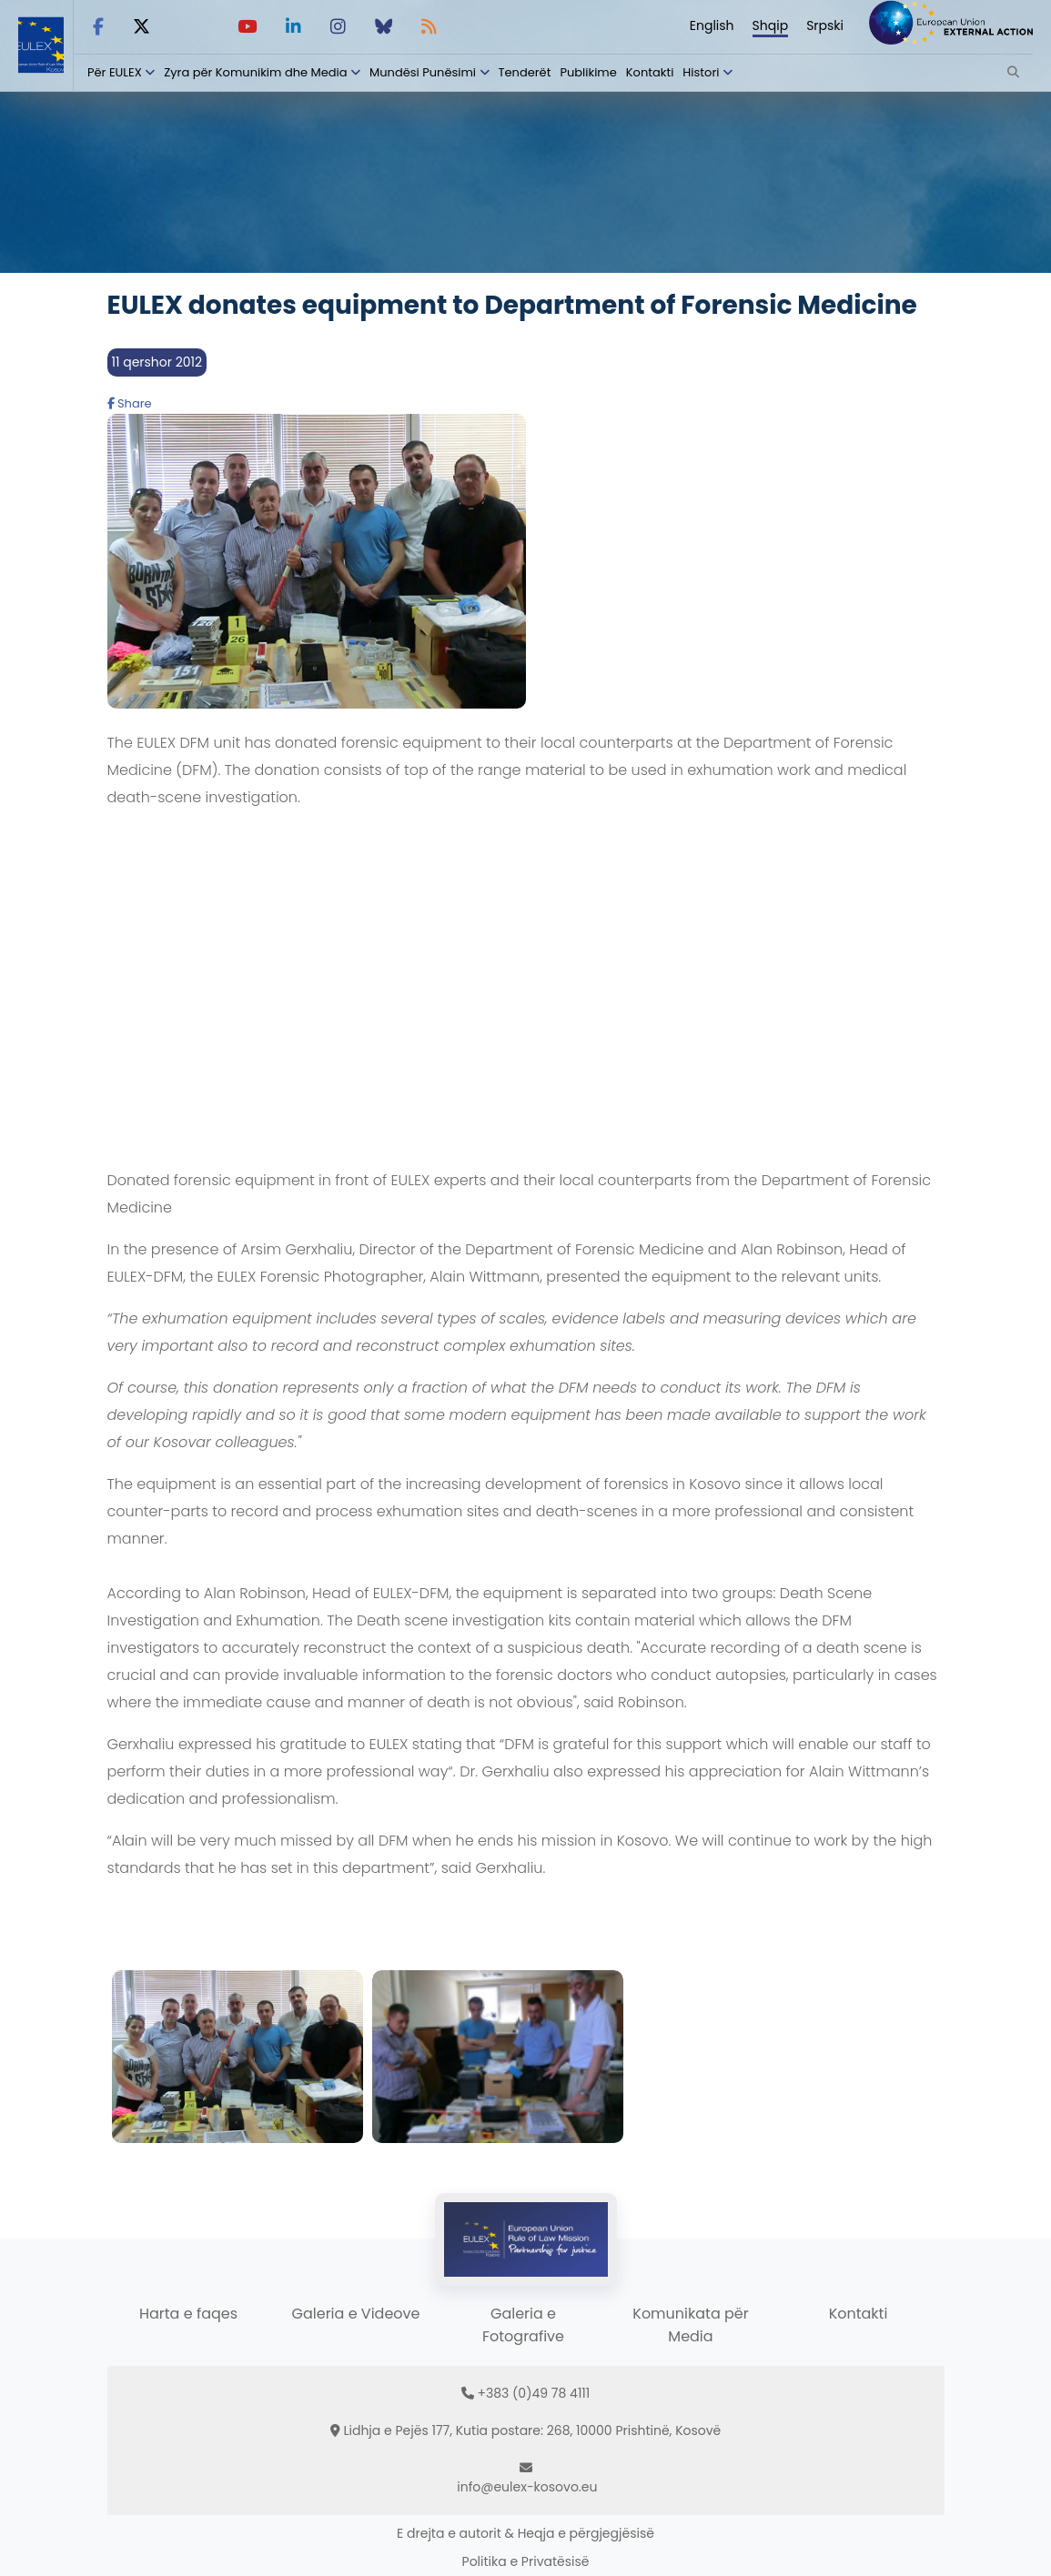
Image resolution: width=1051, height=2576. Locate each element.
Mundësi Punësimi (422, 72)
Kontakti (650, 72)
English (712, 25)
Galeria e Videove (356, 2313)
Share (129, 403)
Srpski (825, 25)
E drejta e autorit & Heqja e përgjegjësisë (525, 2533)
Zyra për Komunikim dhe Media (255, 72)
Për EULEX (114, 72)
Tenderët (525, 72)
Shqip (771, 25)
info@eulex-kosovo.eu (527, 2487)
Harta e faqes (188, 2313)
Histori (700, 72)
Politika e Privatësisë (526, 2561)
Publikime (588, 72)
